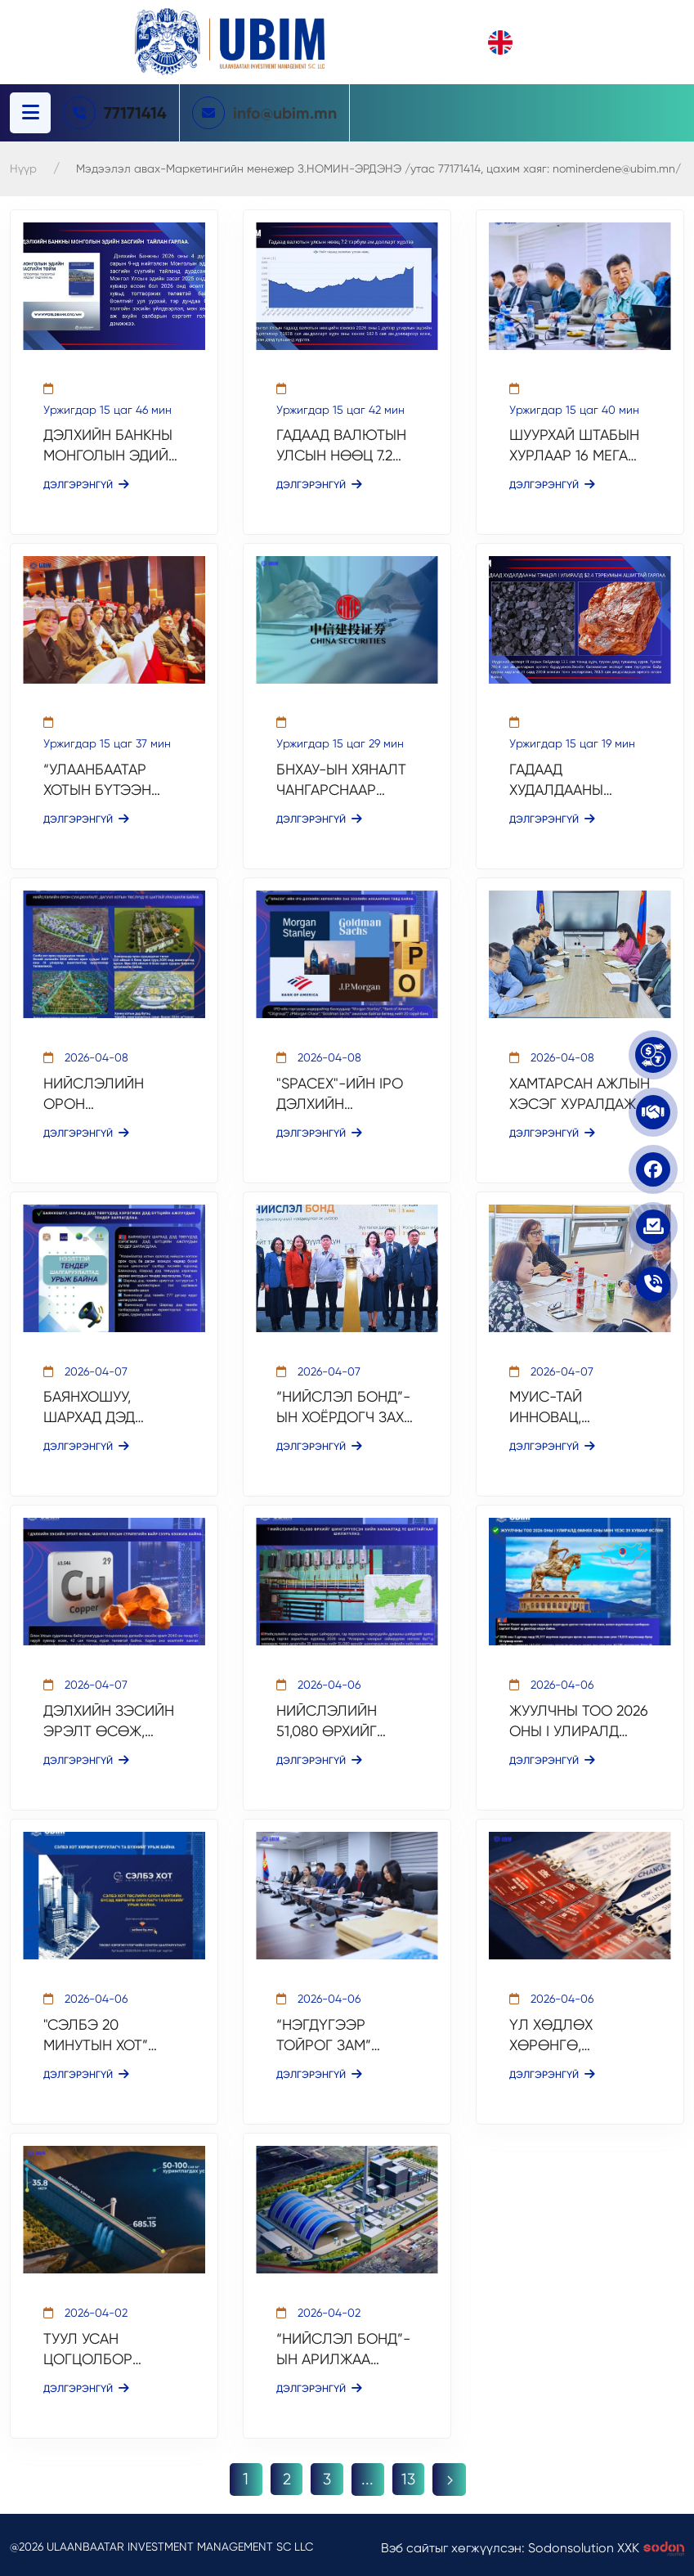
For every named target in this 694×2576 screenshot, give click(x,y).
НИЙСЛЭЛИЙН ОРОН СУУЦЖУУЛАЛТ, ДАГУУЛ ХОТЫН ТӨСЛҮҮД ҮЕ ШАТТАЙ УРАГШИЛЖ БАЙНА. (113, 1093)
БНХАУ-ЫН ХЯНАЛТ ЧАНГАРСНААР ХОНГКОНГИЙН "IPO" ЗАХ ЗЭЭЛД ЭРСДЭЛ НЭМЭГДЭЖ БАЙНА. (345, 780)
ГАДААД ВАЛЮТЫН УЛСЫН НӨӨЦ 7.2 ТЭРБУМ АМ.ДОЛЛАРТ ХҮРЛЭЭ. (341, 445)
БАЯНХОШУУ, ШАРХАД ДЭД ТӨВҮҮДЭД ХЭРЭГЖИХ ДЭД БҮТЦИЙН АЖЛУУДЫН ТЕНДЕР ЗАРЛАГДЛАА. (111, 1406)
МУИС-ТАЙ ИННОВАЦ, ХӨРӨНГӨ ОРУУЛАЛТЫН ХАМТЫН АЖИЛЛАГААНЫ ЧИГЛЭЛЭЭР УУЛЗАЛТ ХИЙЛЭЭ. (573, 1406)
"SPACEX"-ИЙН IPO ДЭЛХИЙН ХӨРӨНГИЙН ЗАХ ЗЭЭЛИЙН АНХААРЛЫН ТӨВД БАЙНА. (340, 1093)
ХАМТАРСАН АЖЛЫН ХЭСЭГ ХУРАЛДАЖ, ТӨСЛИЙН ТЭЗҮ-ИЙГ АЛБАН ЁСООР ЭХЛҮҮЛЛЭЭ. (579, 1093)
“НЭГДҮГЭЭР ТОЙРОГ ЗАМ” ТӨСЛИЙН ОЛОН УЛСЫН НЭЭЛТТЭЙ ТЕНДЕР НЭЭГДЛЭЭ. (345, 2033)
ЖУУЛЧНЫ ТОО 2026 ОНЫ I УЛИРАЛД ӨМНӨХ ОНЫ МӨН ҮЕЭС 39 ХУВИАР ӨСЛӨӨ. (578, 1719)
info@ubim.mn (287, 113)
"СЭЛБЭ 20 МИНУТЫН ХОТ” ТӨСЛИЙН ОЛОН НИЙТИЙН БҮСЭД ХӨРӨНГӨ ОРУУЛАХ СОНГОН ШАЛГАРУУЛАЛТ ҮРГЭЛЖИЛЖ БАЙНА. (111, 2033)
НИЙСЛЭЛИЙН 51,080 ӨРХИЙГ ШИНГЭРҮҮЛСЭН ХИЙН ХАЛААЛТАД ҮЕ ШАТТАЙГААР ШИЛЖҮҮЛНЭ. (338, 1719)
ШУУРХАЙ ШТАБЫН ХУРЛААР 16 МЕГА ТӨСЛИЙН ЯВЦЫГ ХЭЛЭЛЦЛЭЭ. (574, 445)
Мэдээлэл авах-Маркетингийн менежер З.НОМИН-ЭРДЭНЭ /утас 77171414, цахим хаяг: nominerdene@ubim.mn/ (378, 168)
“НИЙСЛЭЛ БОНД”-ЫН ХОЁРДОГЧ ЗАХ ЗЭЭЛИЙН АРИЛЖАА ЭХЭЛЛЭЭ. (347, 1406)
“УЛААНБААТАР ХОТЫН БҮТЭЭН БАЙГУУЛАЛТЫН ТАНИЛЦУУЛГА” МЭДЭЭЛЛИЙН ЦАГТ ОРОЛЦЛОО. (113, 780)
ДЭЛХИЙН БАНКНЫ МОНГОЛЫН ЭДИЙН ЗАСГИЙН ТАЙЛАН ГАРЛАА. (110, 445)
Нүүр (23, 168)
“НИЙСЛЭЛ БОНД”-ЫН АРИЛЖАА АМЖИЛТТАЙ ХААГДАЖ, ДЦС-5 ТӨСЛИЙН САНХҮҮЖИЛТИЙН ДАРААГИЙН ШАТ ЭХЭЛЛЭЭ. (343, 2346)
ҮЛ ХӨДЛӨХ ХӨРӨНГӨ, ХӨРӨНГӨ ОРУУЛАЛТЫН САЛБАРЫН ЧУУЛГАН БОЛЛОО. (574, 2033)
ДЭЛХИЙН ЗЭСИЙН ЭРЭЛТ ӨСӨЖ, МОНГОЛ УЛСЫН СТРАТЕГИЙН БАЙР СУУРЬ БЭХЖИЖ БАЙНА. (108, 1719)
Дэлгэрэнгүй (86, 484)
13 (408, 2475)
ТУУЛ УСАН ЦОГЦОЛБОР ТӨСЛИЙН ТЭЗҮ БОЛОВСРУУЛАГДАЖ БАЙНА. (108, 2346)
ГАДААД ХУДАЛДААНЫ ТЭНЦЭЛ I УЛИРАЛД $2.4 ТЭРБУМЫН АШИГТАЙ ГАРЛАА (576, 780)
